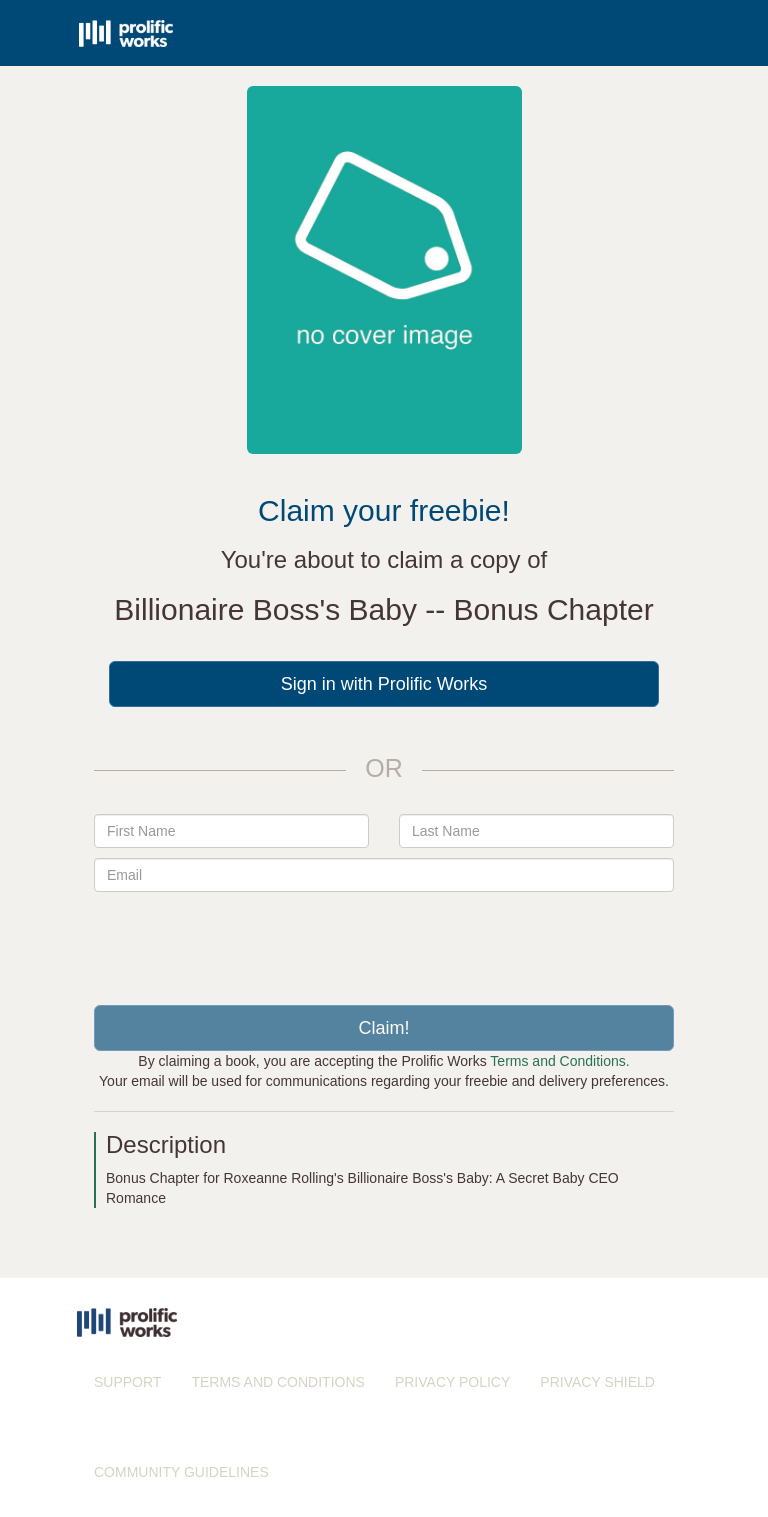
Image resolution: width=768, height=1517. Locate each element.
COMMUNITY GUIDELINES (181, 1472)
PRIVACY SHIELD (597, 1382)
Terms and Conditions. (559, 1061)
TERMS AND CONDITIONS (277, 1382)
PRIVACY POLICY (452, 1382)
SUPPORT (127, 1382)
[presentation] (384, 941)
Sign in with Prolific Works (384, 684)
